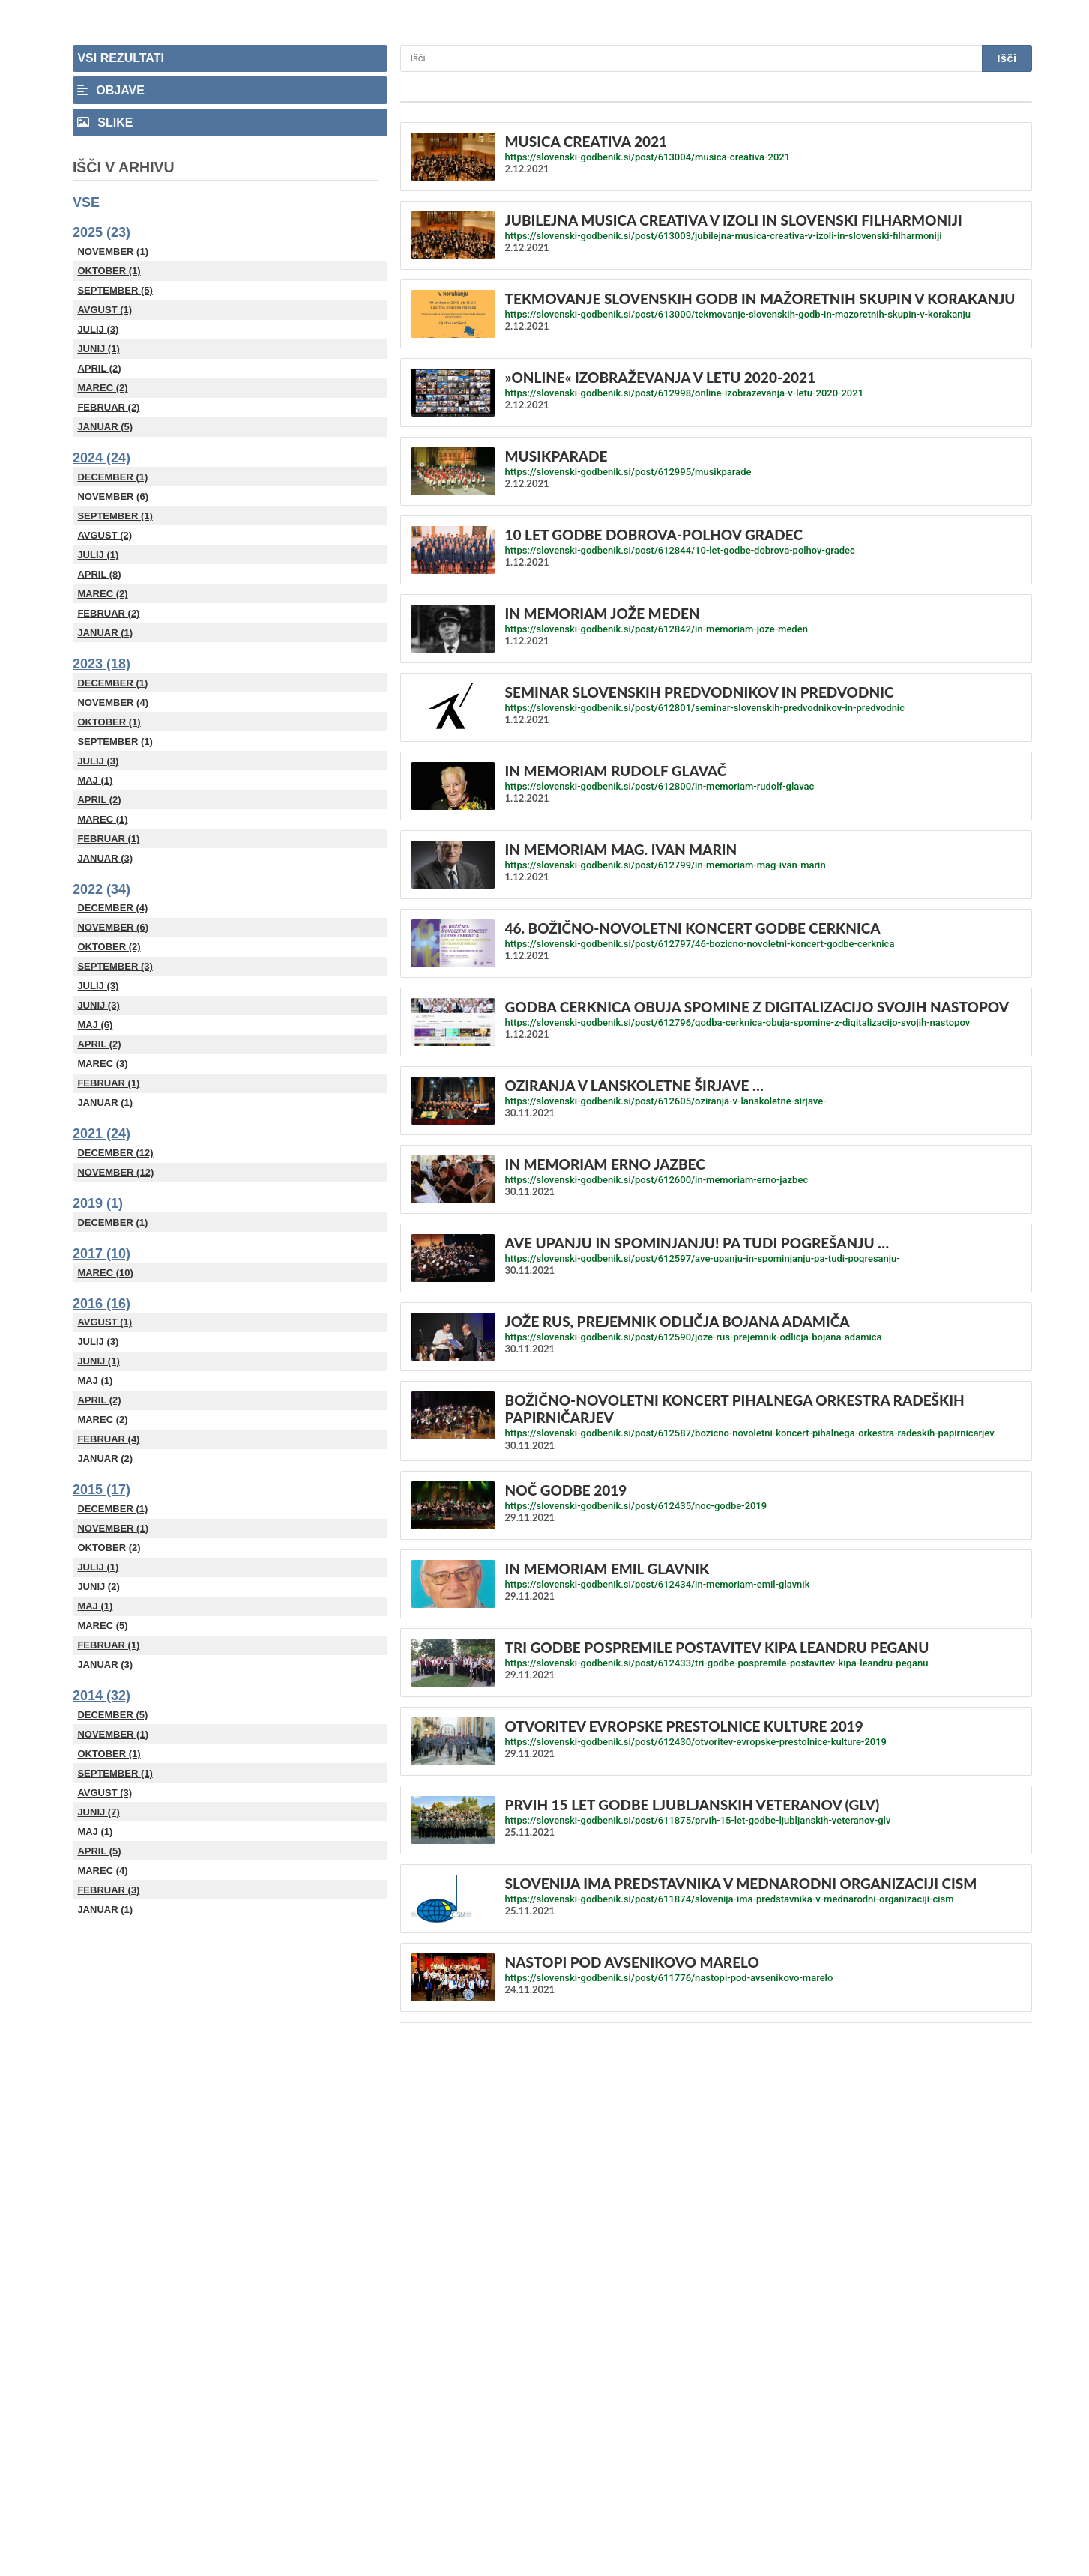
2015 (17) (101, 1489)
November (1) (112, 251)
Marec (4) (102, 1870)
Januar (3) (105, 858)
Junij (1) (98, 348)
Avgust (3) (104, 1792)
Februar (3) (108, 1890)
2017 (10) (101, 1253)
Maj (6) (94, 1024)
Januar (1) (105, 632)
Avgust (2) (104, 535)
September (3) (114, 966)
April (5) (99, 1851)
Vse (86, 202)
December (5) (112, 1714)
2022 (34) (101, 889)
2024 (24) (101, 457)
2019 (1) (98, 1203)
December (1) (112, 477)
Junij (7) (98, 1812)
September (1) (114, 515)
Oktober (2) (108, 946)
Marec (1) (102, 819)
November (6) (112, 496)
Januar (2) (105, 1458)
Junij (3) (98, 1005)
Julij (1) (97, 554)
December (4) (112, 907)
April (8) (99, 574)
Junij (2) (98, 1586)
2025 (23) (101, 232)
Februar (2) (108, 407)
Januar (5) (105, 426)
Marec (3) (102, 1063)
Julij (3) (97, 329)
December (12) (115, 1152)
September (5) (114, 290)
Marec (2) (102, 387)
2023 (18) (101, 663)
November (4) (112, 702)
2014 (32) (101, 1695)
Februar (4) (108, 1439)
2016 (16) (101, 1303)
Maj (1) (94, 780)
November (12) (115, 1172)
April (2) (99, 368)
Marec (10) (105, 1272)
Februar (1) (108, 838)
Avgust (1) (104, 309)
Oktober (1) (108, 270)
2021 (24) (101, 1133)
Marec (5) (102, 1625)
